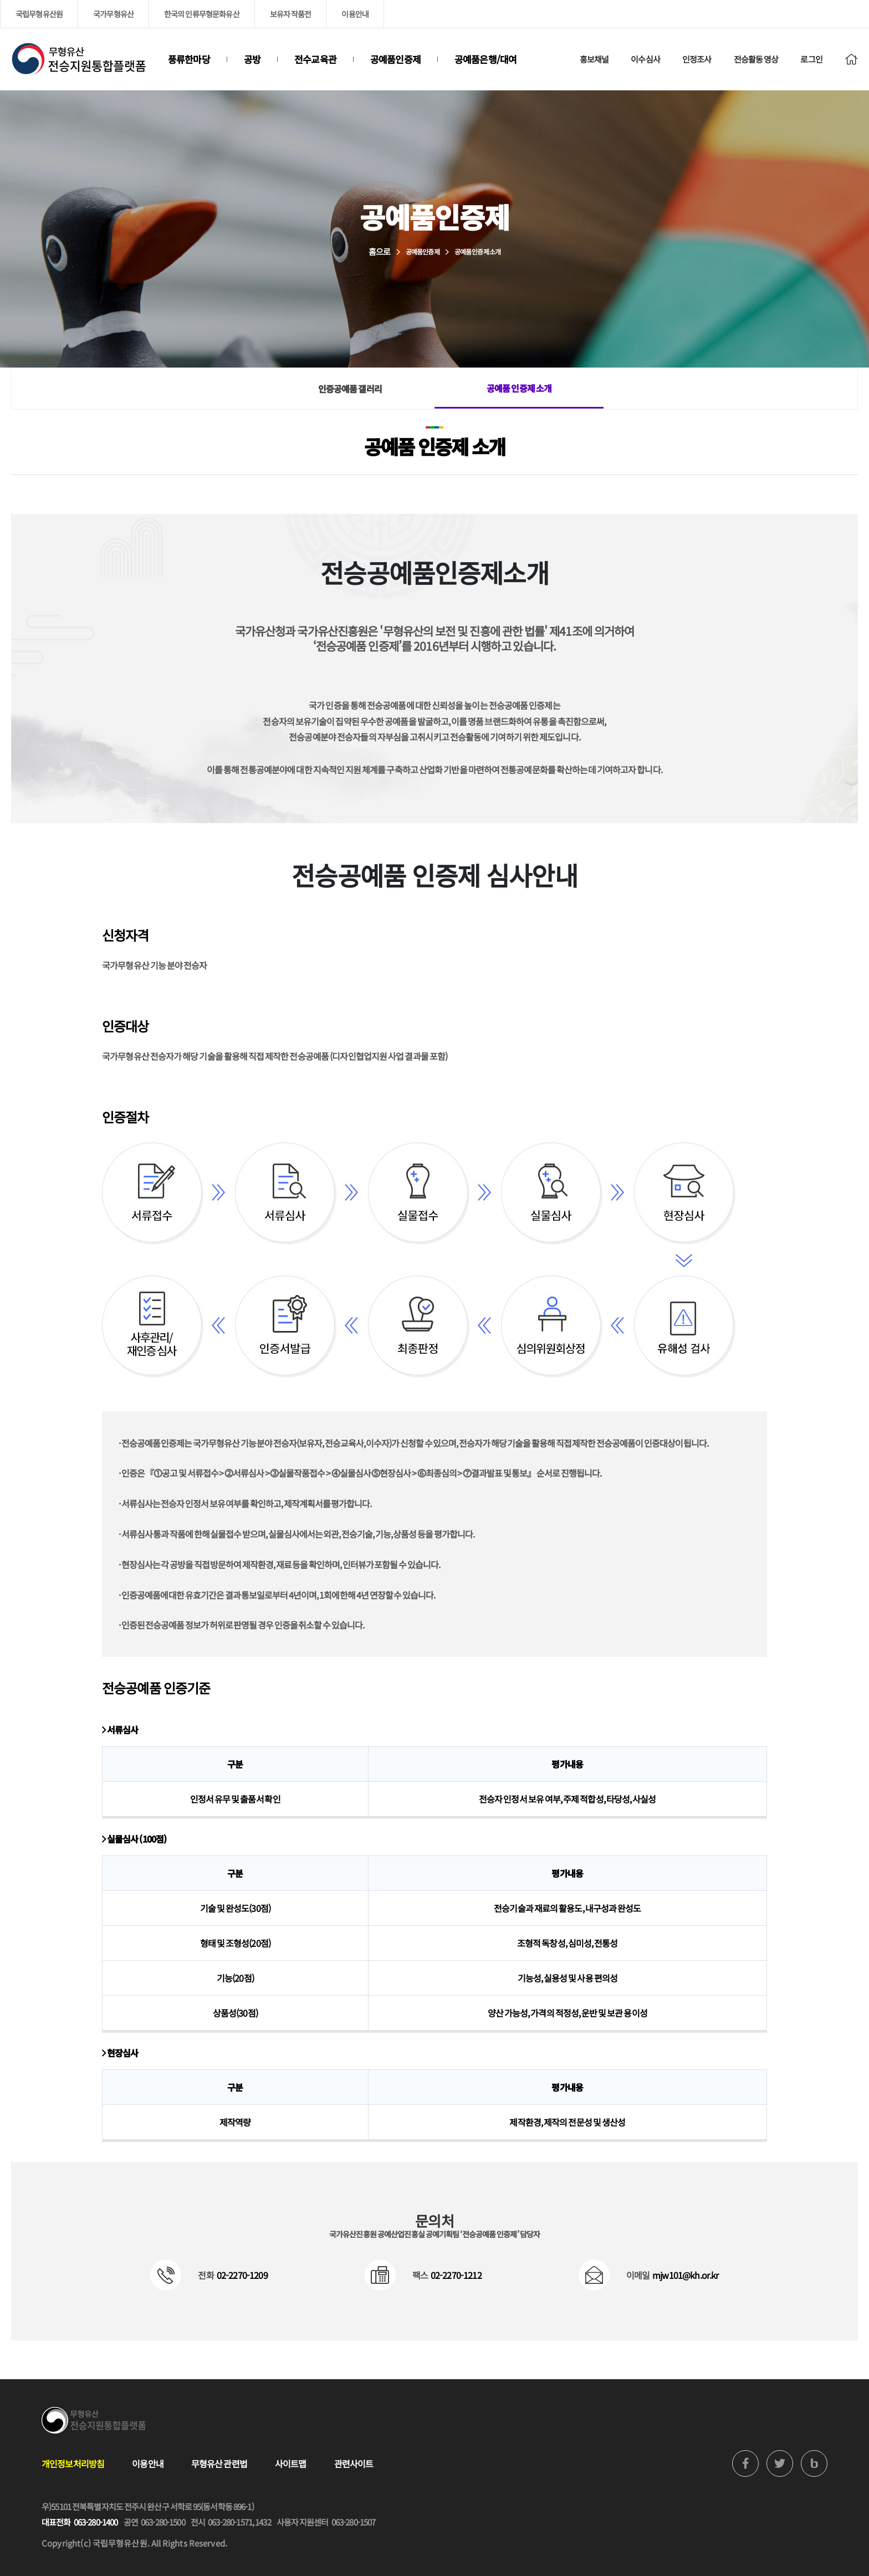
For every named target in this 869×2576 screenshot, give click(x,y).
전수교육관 (315, 59)
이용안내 (355, 13)
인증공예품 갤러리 (350, 388)
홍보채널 (594, 59)
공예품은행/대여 (485, 59)
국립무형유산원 (39, 13)
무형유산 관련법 (219, 2463)
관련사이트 (354, 2463)
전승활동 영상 (756, 59)
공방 (252, 59)
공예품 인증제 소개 (519, 388)
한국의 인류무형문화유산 (201, 13)
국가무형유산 (113, 13)
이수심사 (645, 59)
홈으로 (379, 251)
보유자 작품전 (290, 13)
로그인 (811, 59)
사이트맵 (290, 2463)
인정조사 (697, 59)
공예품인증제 (395, 59)
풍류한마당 (189, 59)
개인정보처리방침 (73, 2463)
